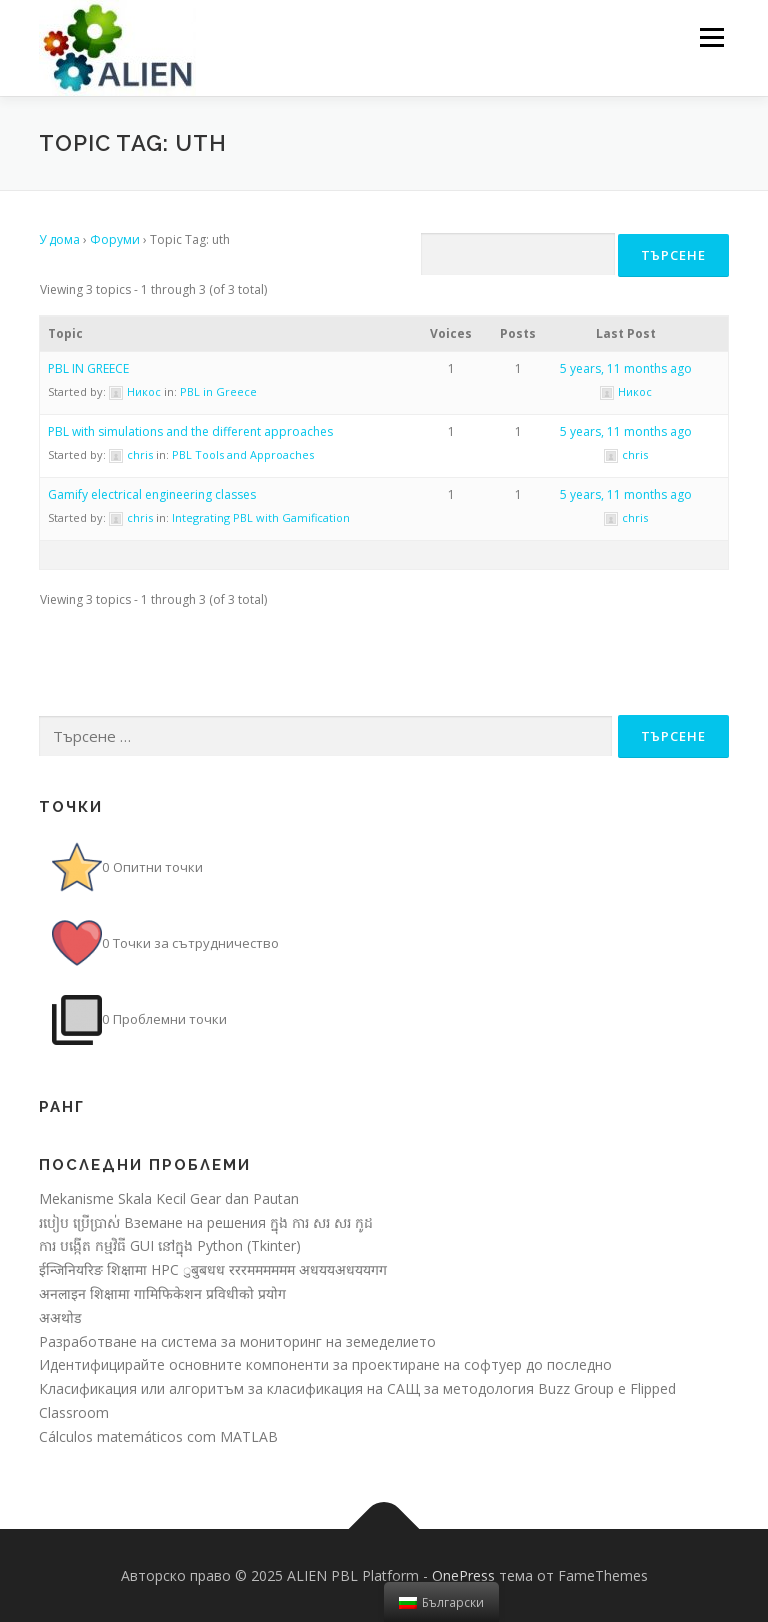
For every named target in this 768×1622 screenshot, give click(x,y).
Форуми (115, 239)
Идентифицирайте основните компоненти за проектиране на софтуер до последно (325, 1364)
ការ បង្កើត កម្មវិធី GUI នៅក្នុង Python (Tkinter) (170, 1245)
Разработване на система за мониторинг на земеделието (237, 1341)
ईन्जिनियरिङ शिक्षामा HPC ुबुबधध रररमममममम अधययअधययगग (213, 1269)
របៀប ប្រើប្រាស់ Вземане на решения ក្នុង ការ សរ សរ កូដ (206, 1222)
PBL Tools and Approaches (243, 454)
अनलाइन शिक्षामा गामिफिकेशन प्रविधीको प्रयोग (162, 1293)
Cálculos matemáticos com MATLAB (158, 1436)
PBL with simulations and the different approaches (190, 431)
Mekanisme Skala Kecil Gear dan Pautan (169, 1198)
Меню (711, 37)
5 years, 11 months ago (626, 368)
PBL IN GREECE (88, 368)
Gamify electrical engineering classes (152, 494)
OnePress (463, 1575)
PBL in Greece (218, 391)
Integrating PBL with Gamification (261, 517)
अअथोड (60, 1317)
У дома (59, 239)
